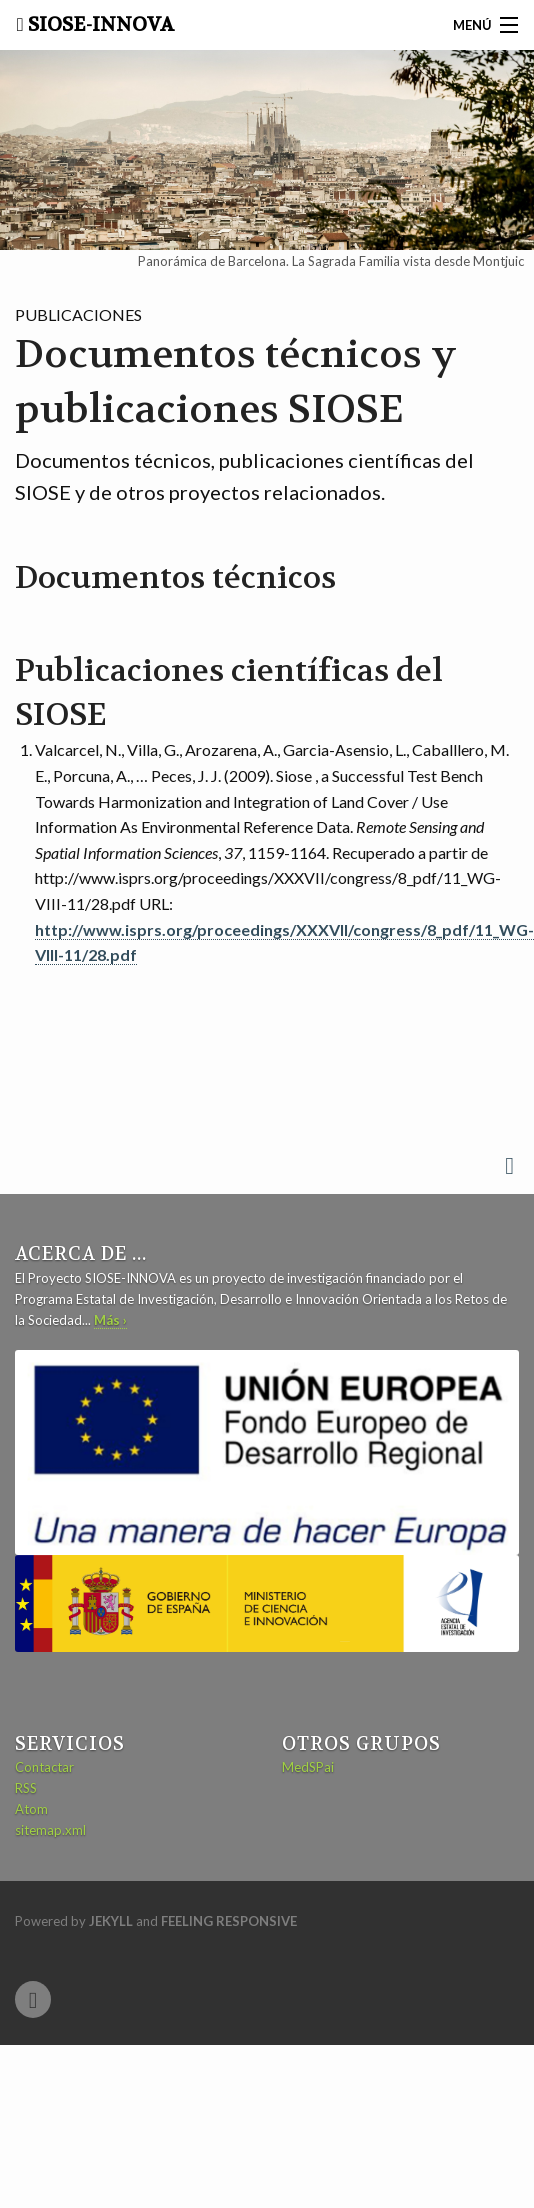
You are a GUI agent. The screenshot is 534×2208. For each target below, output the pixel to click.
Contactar (44, 1767)
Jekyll (111, 1921)
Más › (110, 1320)
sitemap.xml (50, 1830)
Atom (31, 1809)
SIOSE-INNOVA (99, 25)
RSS (26, 1788)
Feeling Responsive (229, 1921)
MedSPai (308, 1767)
